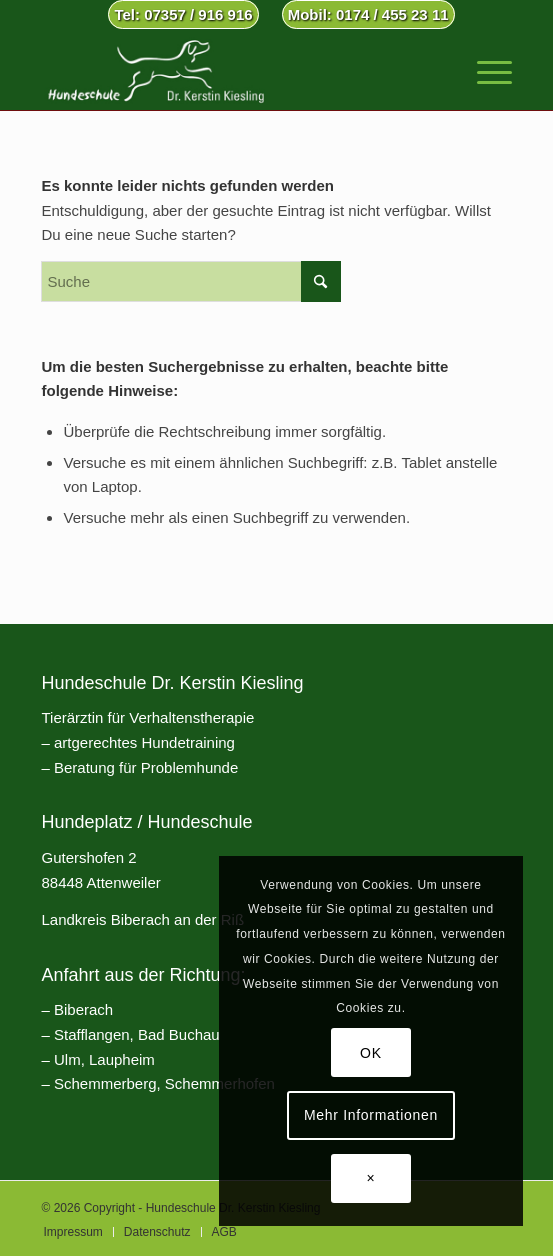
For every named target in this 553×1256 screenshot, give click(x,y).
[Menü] (484, 70)
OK (371, 1053)
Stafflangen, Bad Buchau (137, 1034)
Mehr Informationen (371, 1115)
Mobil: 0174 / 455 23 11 (368, 14)
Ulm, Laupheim (104, 1059)
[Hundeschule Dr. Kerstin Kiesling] (229, 70)
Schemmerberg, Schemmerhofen (164, 1083)
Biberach (83, 1009)
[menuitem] (183, 15)
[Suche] (191, 281)
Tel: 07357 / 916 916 (183, 14)
